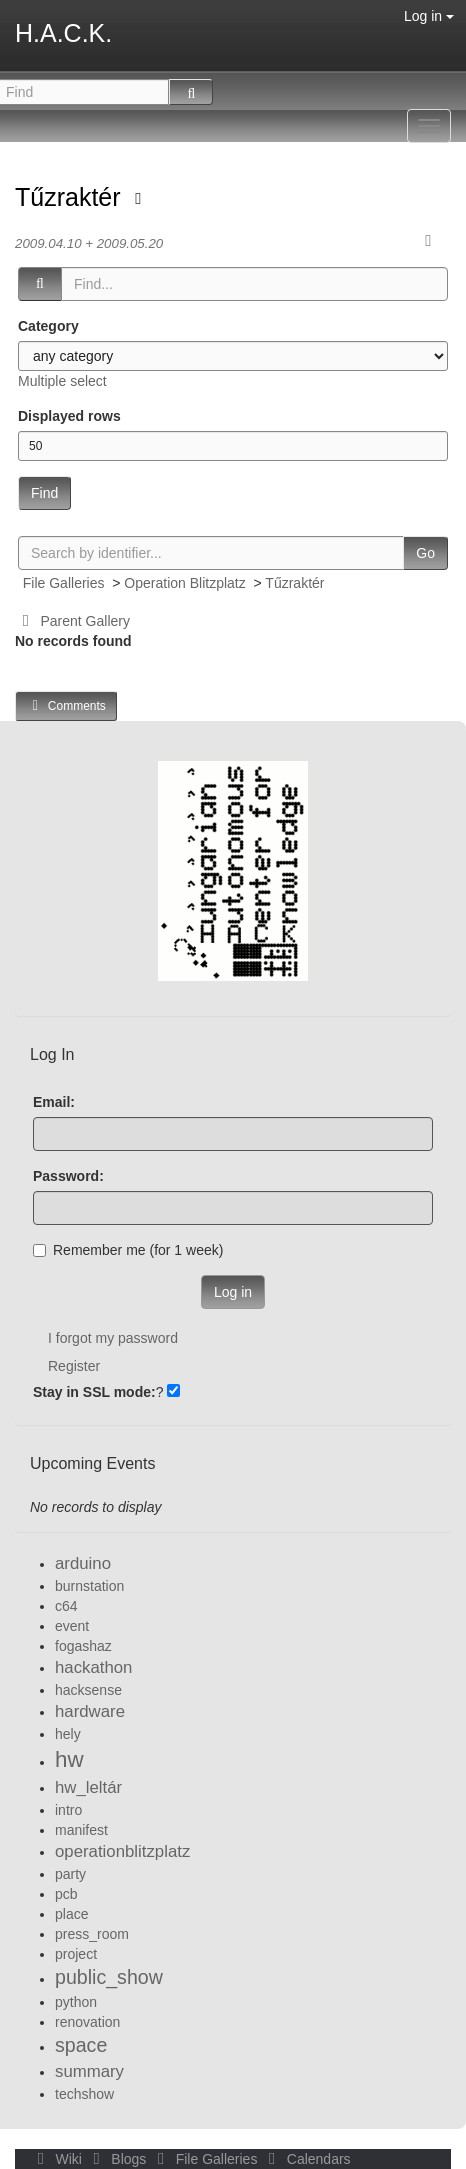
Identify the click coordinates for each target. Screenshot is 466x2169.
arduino (83, 1563)
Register (74, 1366)
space (81, 2045)
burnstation (89, 1586)
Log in (429, 16)
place (71, 1914)
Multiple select (62, 381)
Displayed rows (69, 416)
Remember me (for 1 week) (128, 1250)
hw (69, 1759)
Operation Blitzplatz (184, 583)
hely (68, 1734)
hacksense (88, 1690)
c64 (66, 1606)
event (72, 1626)
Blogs (118, 2159)
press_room (92, 1934)
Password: (68, 1176)
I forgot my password (113, 1338)
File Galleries (64, 583)
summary (89, 2071)
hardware (90, 1711)
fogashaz (83, 1646)
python (76, 2002)
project (76, 1954)
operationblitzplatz (122, 1851)
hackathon (93, 1667)
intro (68, 1810)
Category (48, 326)
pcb (66, 1894)
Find (44, 493)
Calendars (305, 2159)
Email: (54, 1102)
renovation (87, 2022)
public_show (109, 1977)
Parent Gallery (72, 621)
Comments (66, 705)
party (70, 1874)
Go (425, 553)
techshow (84, 2094)
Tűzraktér (71, 197)
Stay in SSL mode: (94, 1392)
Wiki (58, 2159)
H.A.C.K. (63, 33)
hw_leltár (88, 1787)
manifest (81, 1830)
